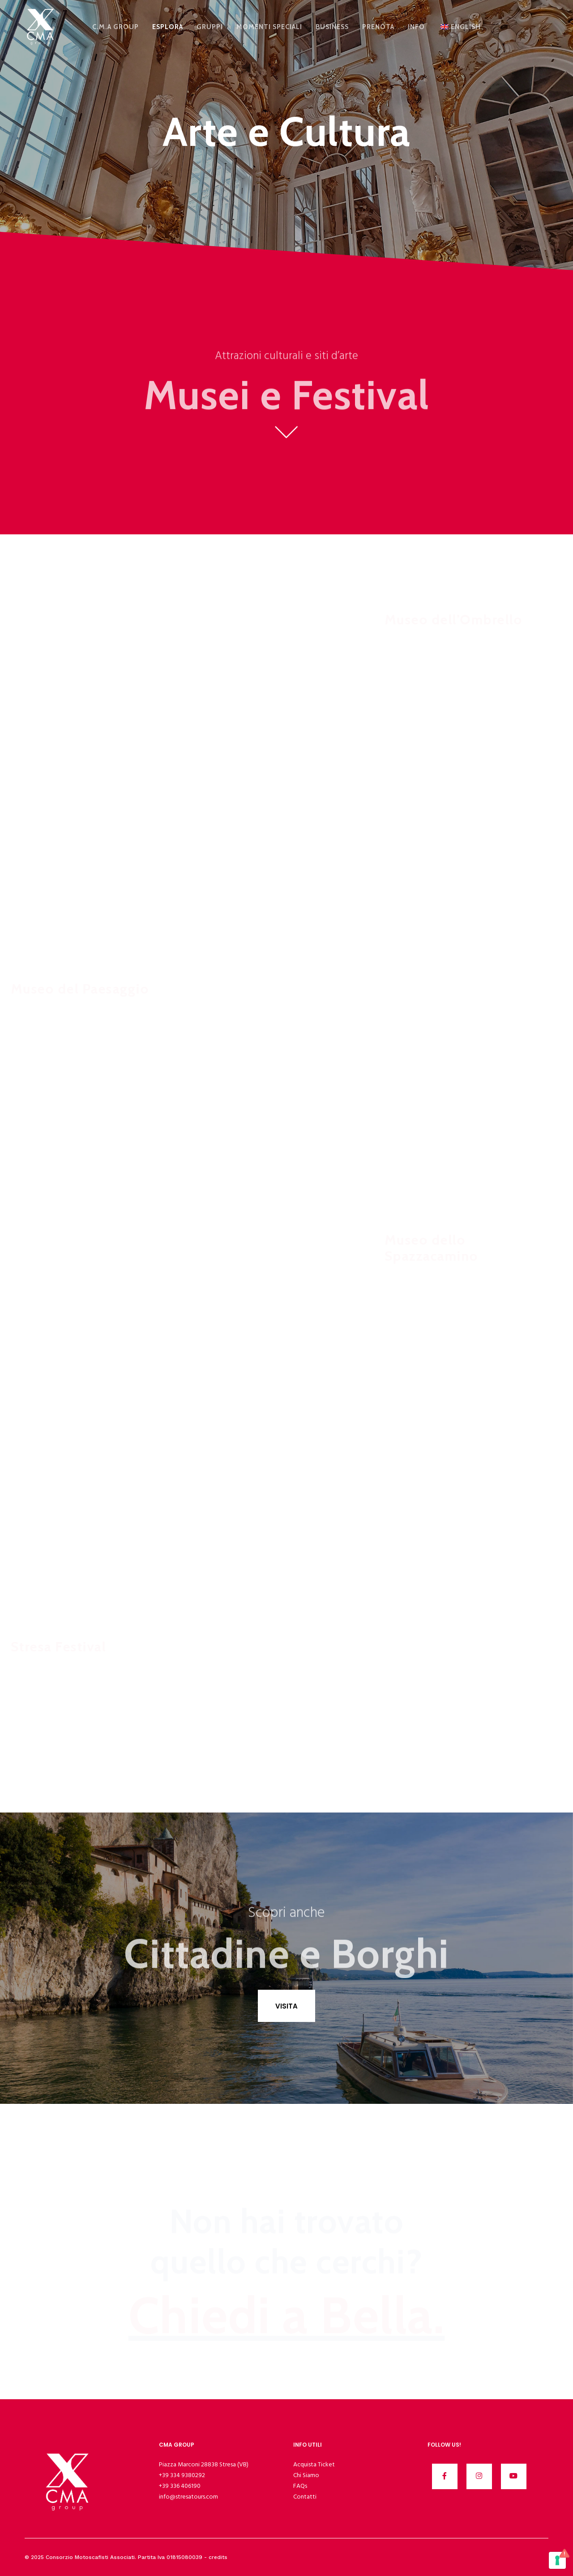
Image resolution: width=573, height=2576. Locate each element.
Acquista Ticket (314, 2464)
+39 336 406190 (180, 2486)
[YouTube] (513, 2476)
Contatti (304, 2496)
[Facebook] (445, 2476)
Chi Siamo (306, 2475)
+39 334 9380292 (182, 2475)
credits (218, 2557)
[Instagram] (479, 2476)
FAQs (300, 2486)
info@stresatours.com (188, 2496)
